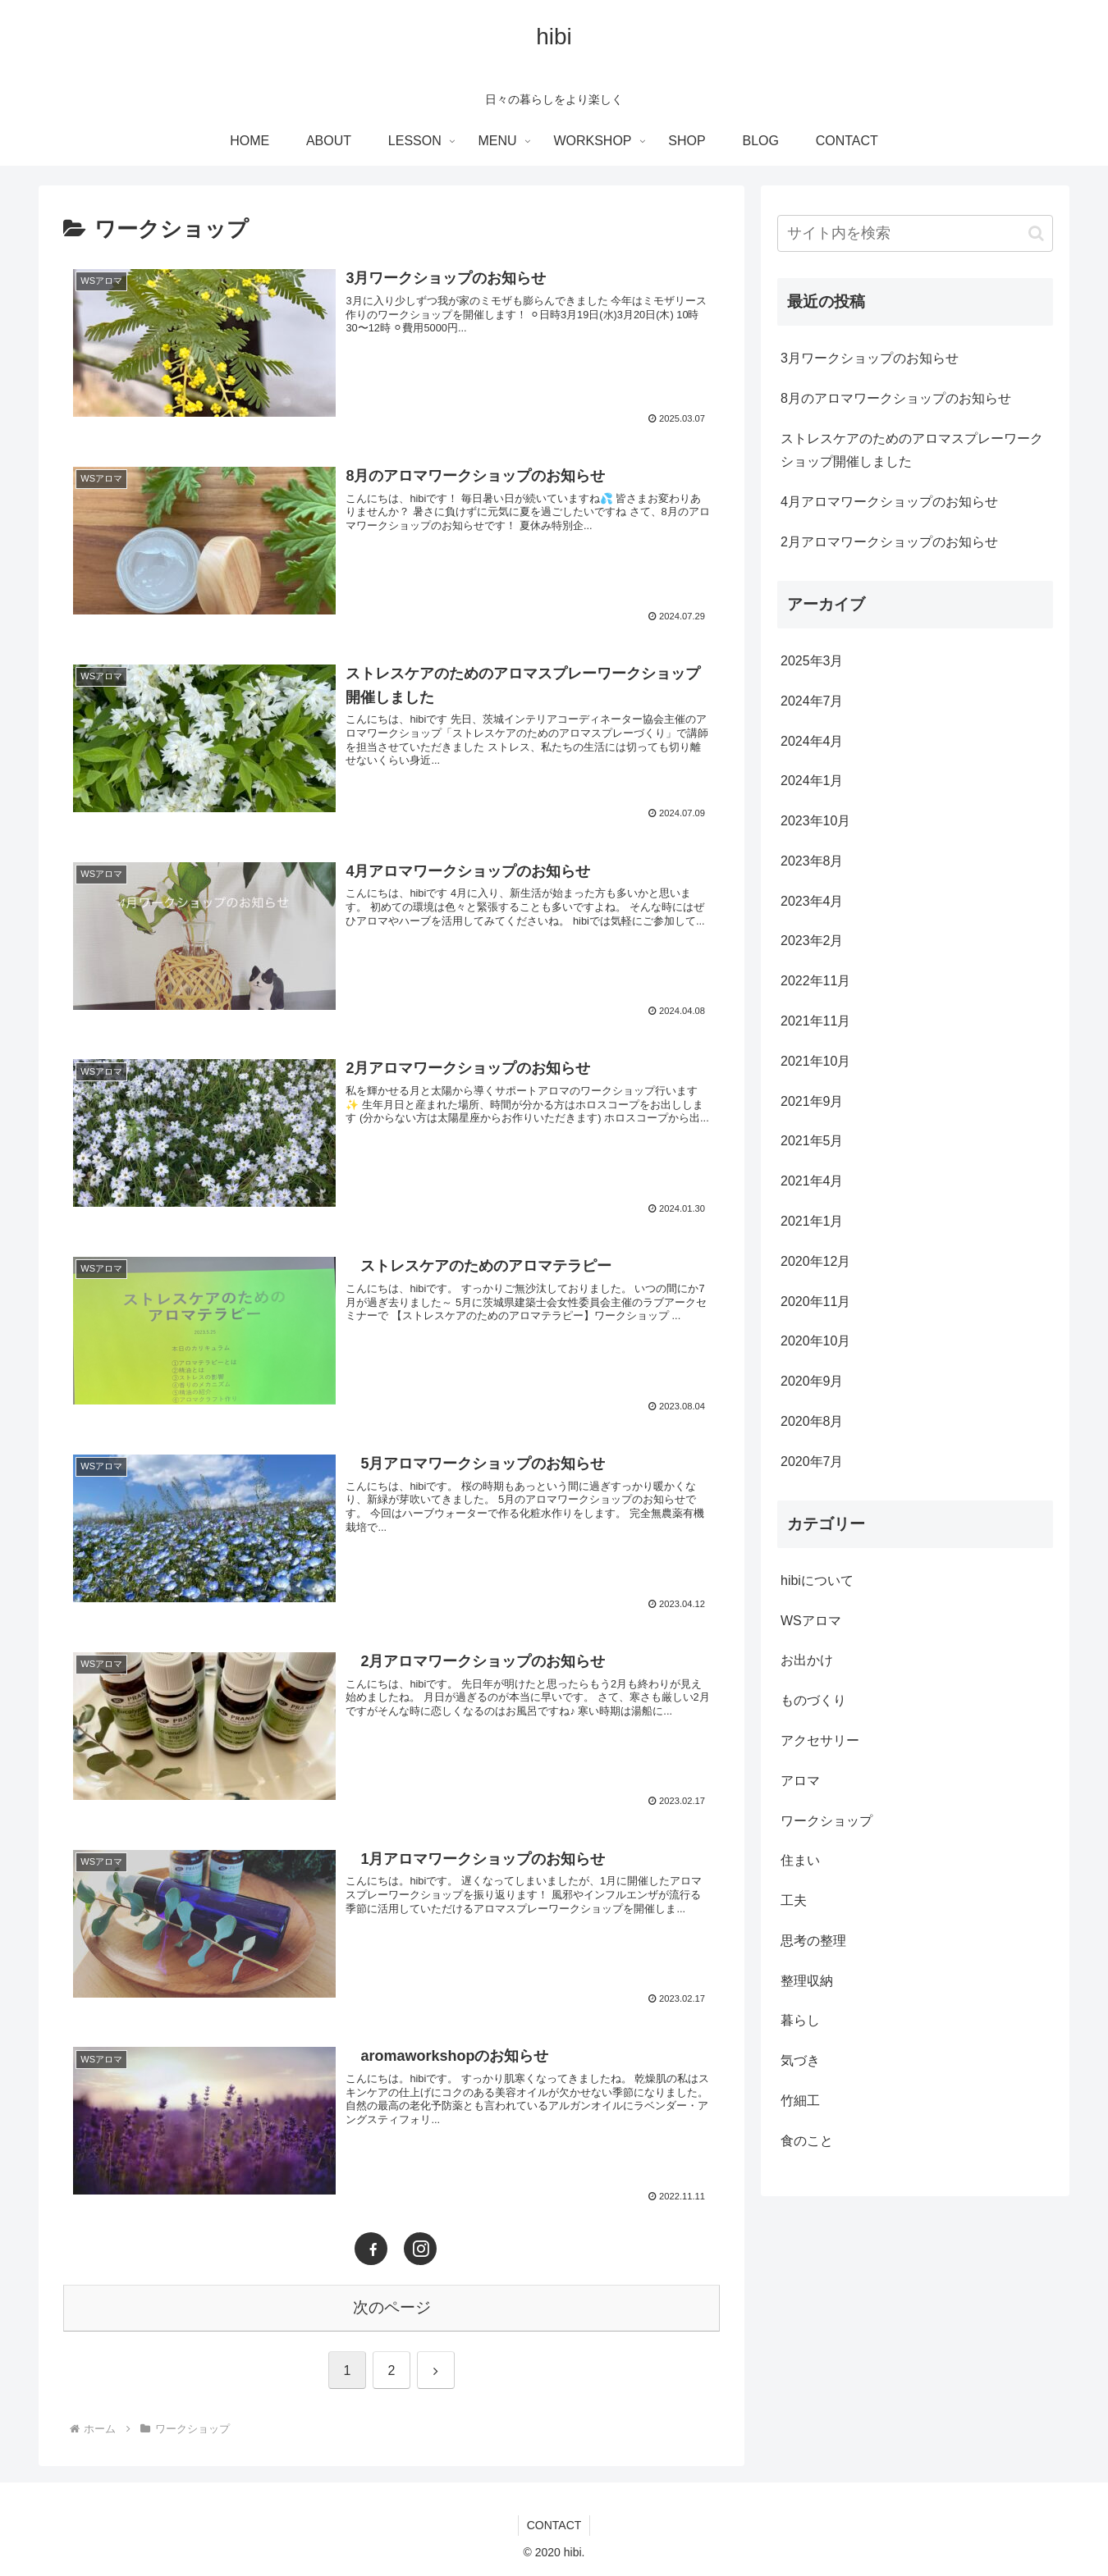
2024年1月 (812, 781)
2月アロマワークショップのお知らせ (889, 542)
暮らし (800, 2020)
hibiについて (817, 1580)
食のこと (807, 2141)
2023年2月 (812, 941)
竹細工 (800, 2101)
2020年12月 (815, 1261)
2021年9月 (812, 1101)
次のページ (392, 2307)
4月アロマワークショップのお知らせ (889, 502)
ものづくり (813, 1700)
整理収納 (807, 1981)
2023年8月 (812, 861)
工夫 (794, 1900)
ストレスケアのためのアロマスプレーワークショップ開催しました (912, 450)
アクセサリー (820, 1740)
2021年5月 (812, 1141)
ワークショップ (826, 1821)
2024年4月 (812, 741)
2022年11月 (815, 981)
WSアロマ (811, 1621)
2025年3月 (812, 661)
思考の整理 (813, 1941)
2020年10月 (815, 1341)
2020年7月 (812, 1461)
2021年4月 (812, 1181)
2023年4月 (812, 901)
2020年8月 (812, 1421)
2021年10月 (815, 1061)
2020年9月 (812, 1381)
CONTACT (554, 2525)
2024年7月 (812, 701)
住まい (800, 1860)
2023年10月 (815, 821)
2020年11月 (815, 1302)
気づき (800, 2060)
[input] (915, 233)
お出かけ (807, 1660)
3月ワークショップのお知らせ (870, 358)
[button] (1036, 233)
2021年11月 (815, 1021)
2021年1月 (812, 1221)
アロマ (800, 1781)
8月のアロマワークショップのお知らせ (896, 398)
